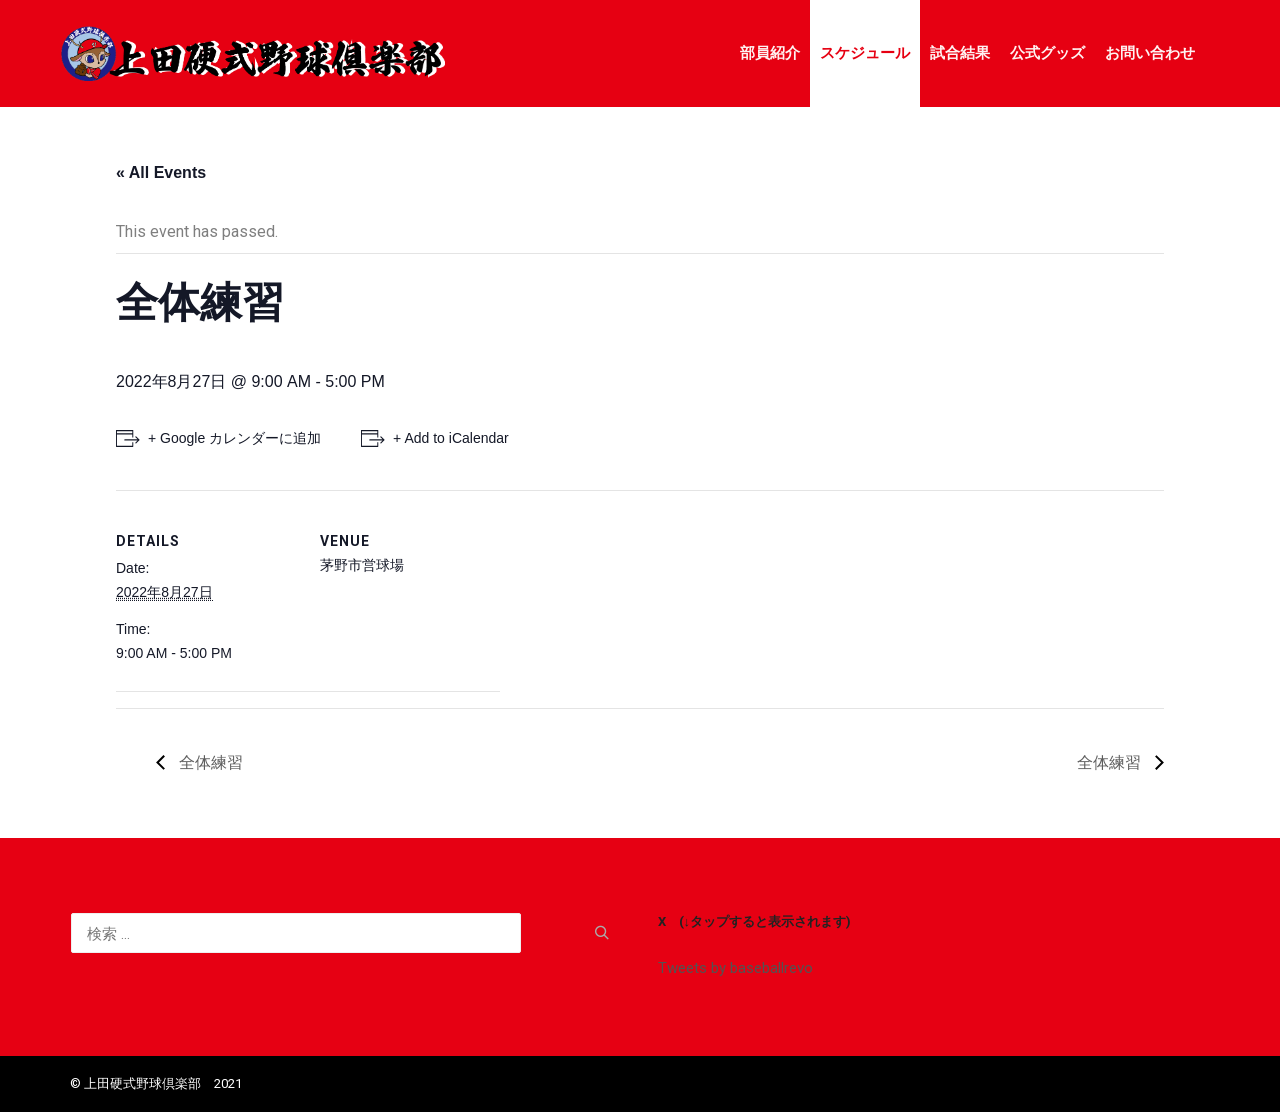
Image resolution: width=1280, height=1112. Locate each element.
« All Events (161, 172)
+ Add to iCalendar (451, 438)
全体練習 (209, 762)
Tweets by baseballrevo (735, 968)
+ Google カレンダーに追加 (234, 438)
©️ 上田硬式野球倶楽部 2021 (156, 1083)
